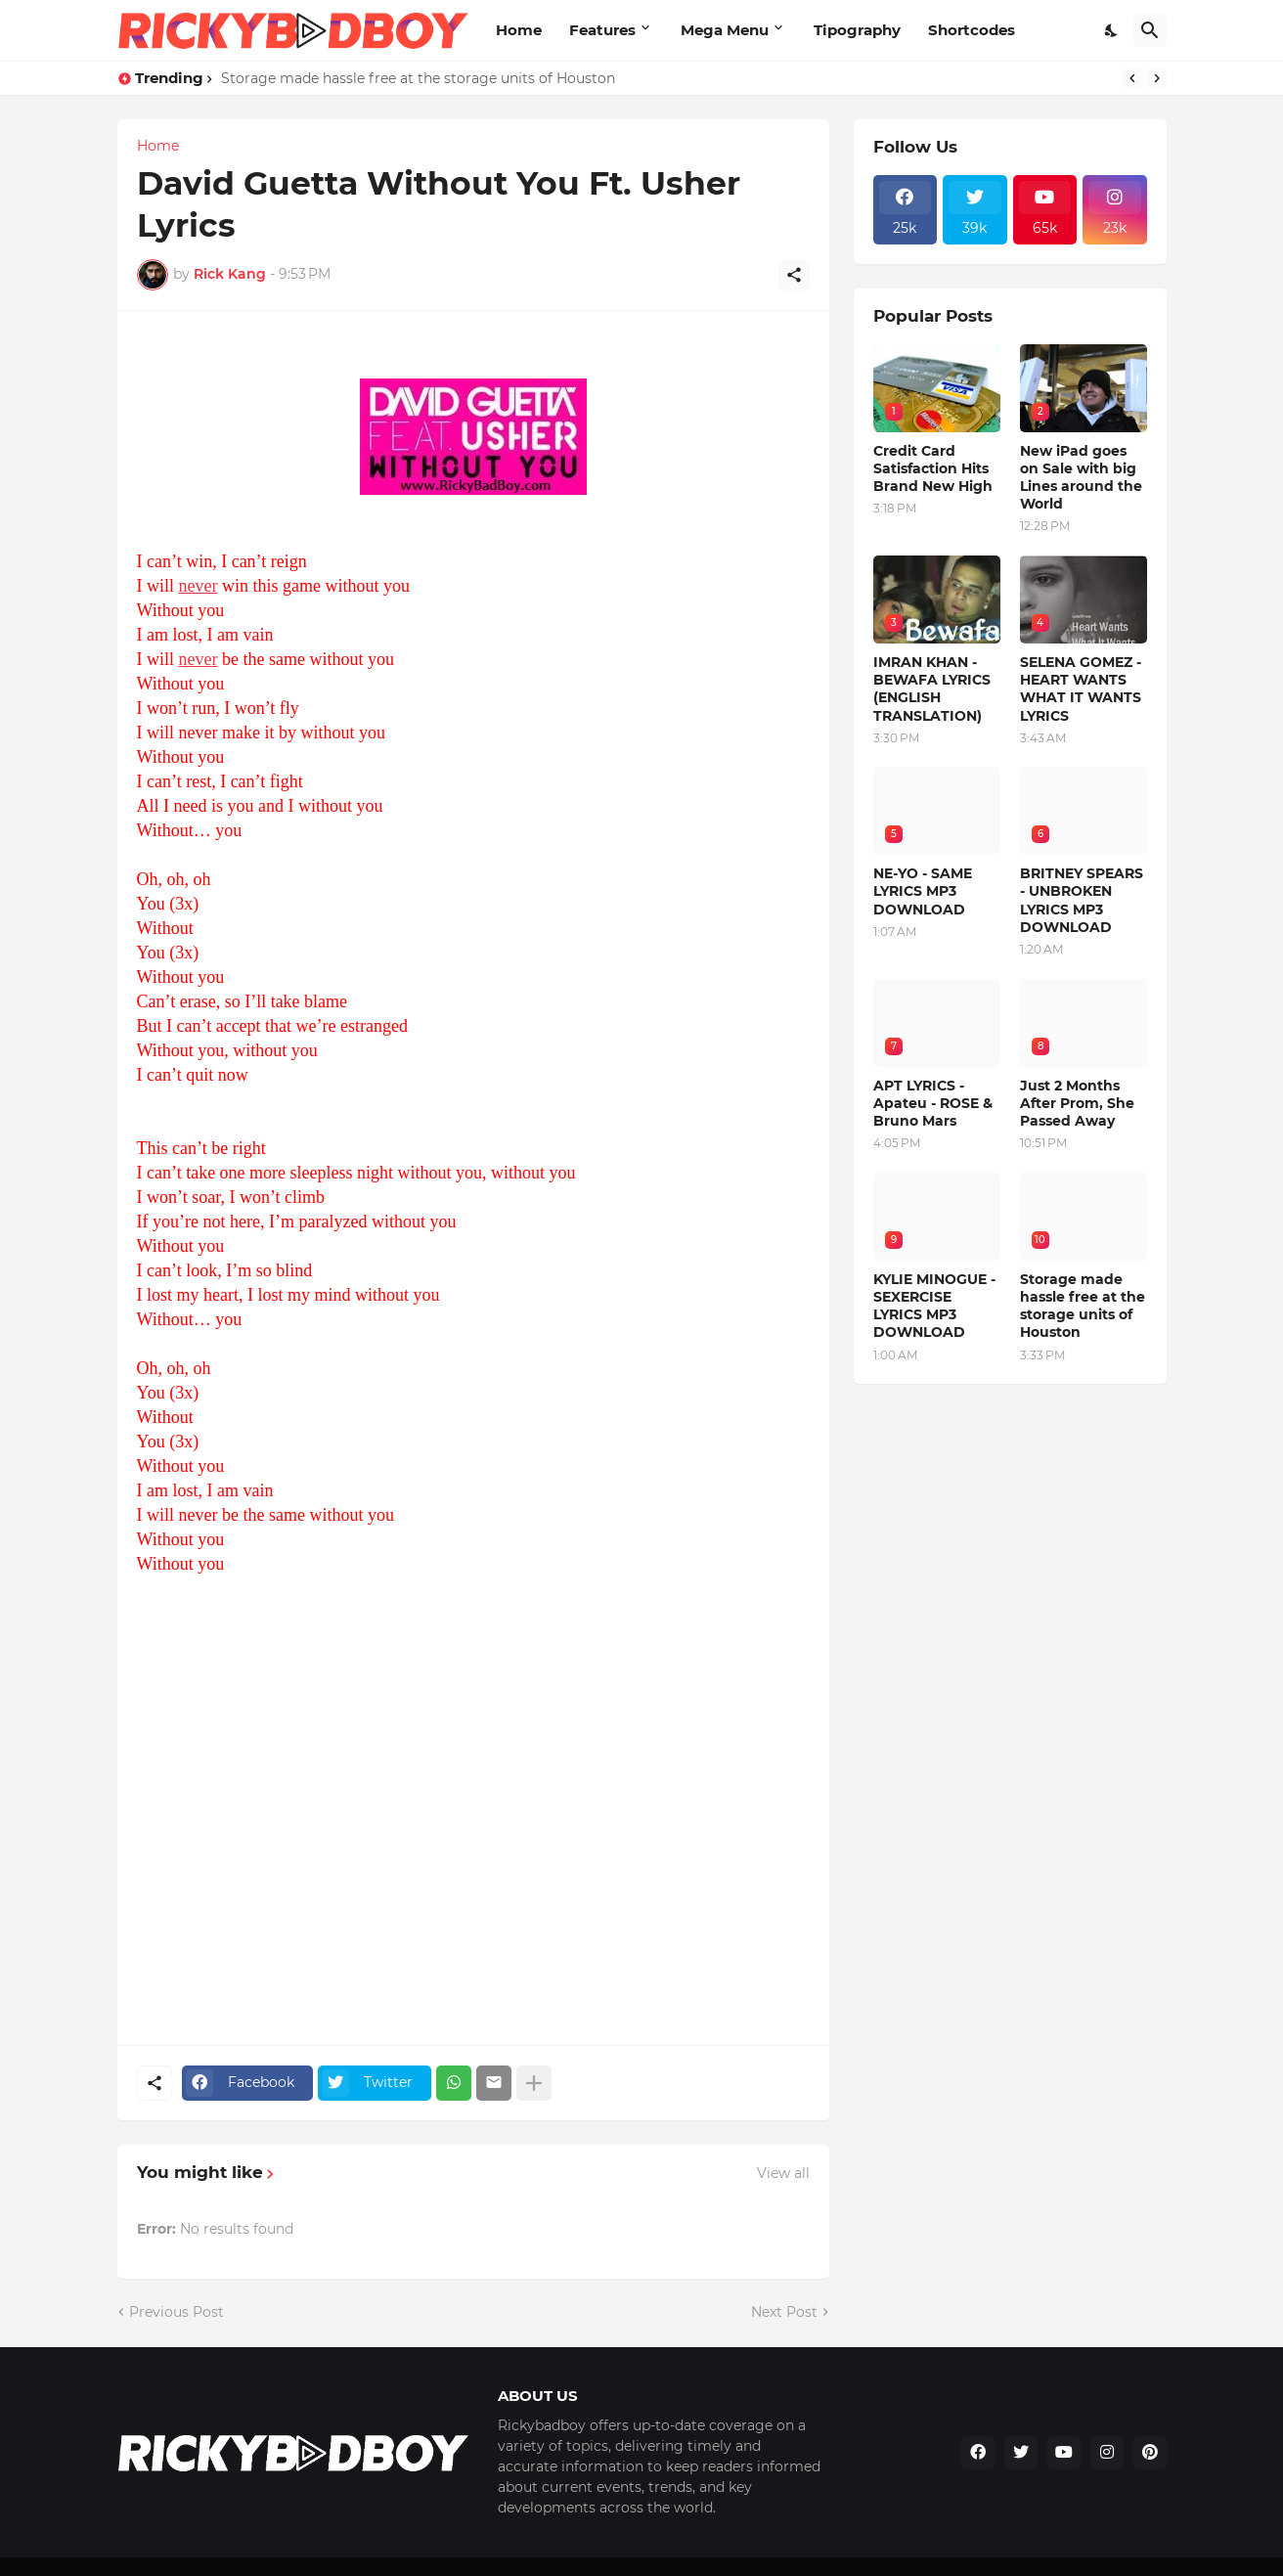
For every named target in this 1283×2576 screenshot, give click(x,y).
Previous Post (176, 2312)
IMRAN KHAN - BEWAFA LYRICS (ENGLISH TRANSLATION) (932, 689)
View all (783, 2173)
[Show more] (534, 2083)
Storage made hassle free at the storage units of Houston (418, 78)
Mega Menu (725, 30)
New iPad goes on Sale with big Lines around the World (1081, 477)
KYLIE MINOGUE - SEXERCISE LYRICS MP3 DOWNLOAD (934, 1306)
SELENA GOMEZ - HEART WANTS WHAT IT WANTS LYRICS (1080, 689)
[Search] (1150, 30)
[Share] (794, 274)
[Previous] (1132, 78)
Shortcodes (971, 30)
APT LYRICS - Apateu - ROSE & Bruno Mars (933, 1103)
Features (602, 30)
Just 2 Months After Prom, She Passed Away (1077, 1103)
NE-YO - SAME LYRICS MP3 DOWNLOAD (922, 891)
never (198, 586)
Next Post (784, 2312)
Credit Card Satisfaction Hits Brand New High (933, 468)
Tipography (857, 30)
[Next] (1157, 78)
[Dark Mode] (1111, 30)
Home (519, 30)
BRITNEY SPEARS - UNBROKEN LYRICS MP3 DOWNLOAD (1081, 900)
